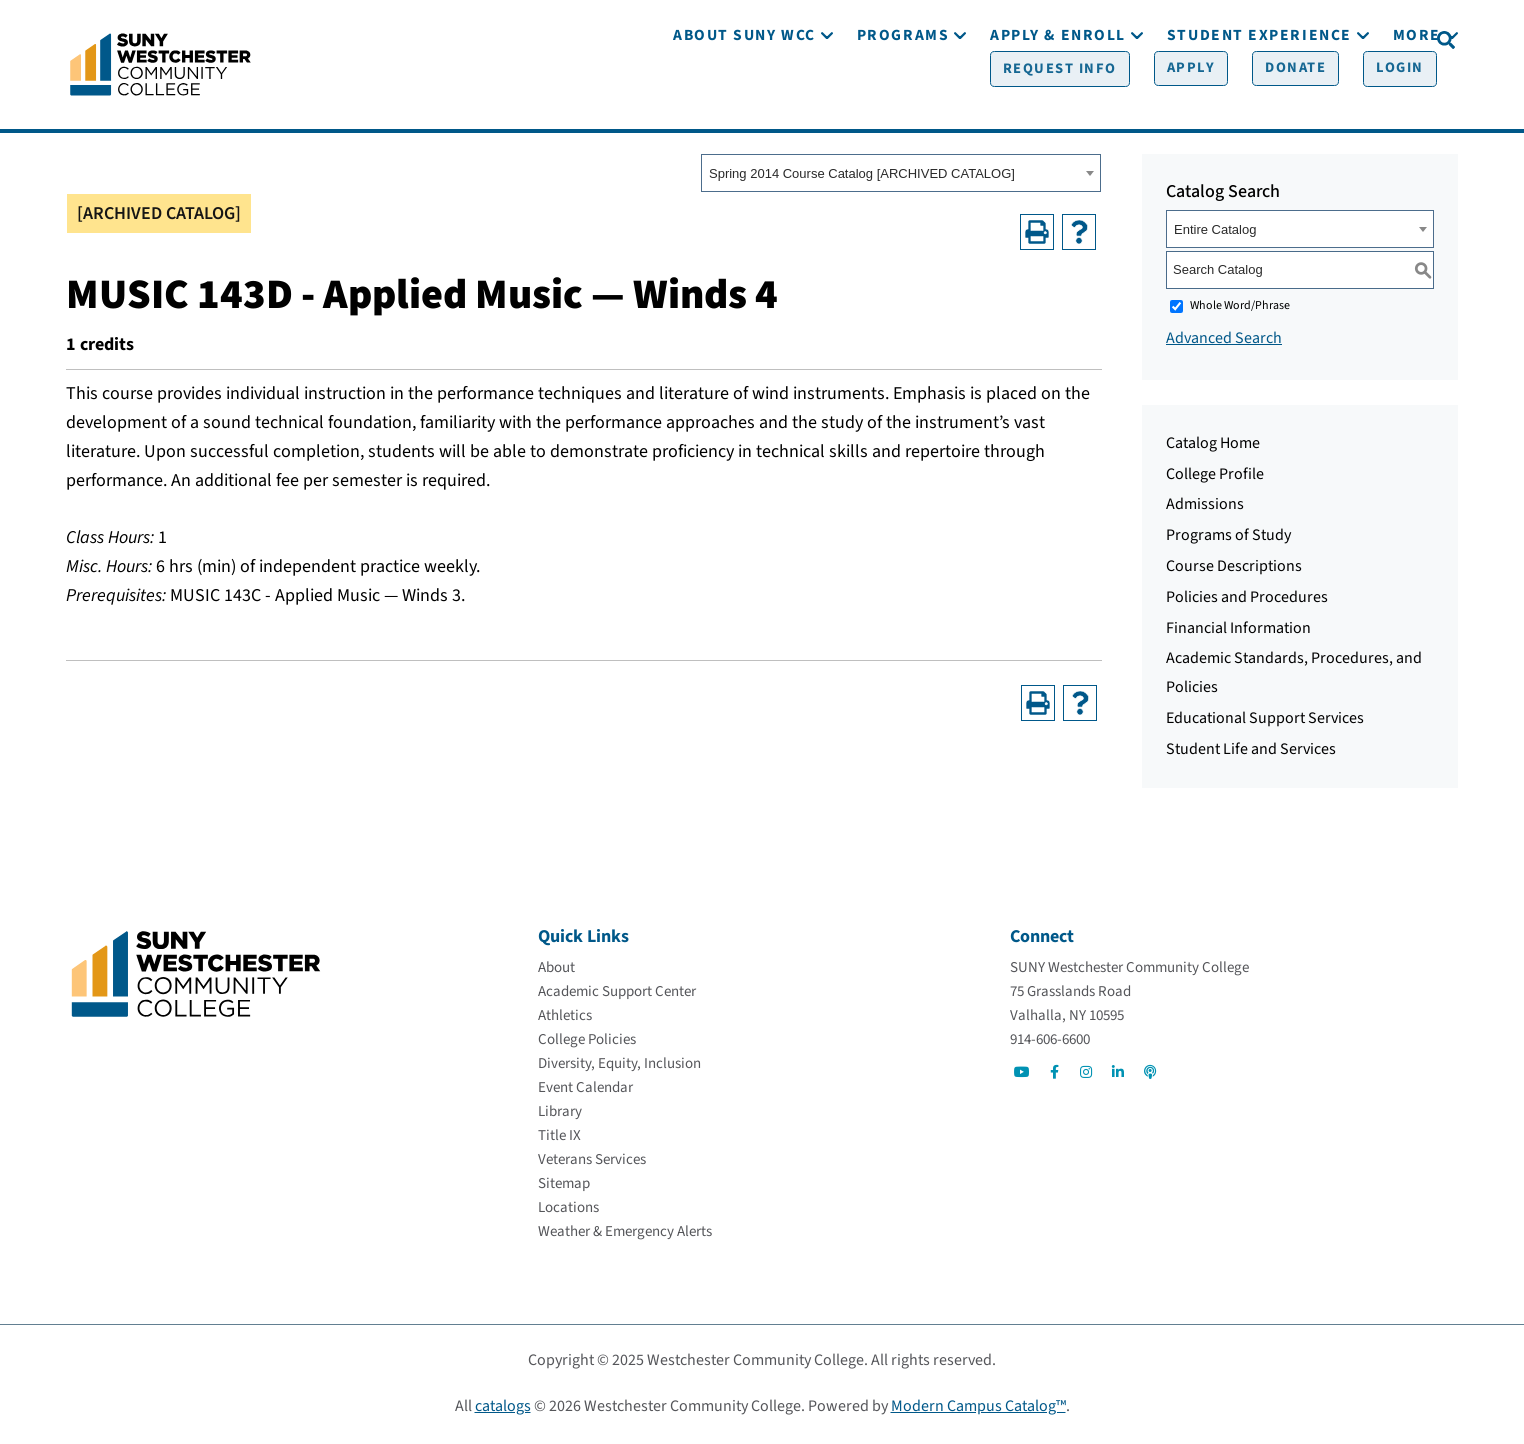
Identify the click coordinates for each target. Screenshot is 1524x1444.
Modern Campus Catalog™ (978, 1409)
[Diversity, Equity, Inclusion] (619, 1066)
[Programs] (903, 97)
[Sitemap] (564, 1186)
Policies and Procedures (1247, 600)
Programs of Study (1228, 538)
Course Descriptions (1234, 569)
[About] (556, 970)
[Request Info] (1055, 41)
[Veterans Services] (592, 1162)
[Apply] (1180, 41)
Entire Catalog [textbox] (1215, 232)
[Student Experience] (1259, 97)
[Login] (1379, 41)
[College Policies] (587, 1042)
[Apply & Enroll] (1058, 97)
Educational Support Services (1265, 721)
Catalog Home (1213, 446)
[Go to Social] (1022, 1075)
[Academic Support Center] (617, 994)
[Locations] (568, 1210)
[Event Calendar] (585, 1090)
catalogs (503, 1409)
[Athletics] (565, 1018)
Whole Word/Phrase (1240, 308)
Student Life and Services (1251, 752)
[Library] (560, 1114)
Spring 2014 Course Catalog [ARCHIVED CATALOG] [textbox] (862, 177)
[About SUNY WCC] (744, 97)
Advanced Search (1224, 341)
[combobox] (901, 177)
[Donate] (1279, 41)
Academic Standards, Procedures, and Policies (1294, 676)
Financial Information (1238, 631)
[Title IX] (559, 1138)
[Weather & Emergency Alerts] (625, 1234)
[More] (1417, 97)
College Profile (1215, 477)
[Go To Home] (160, 65)
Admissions (1205, 508)
